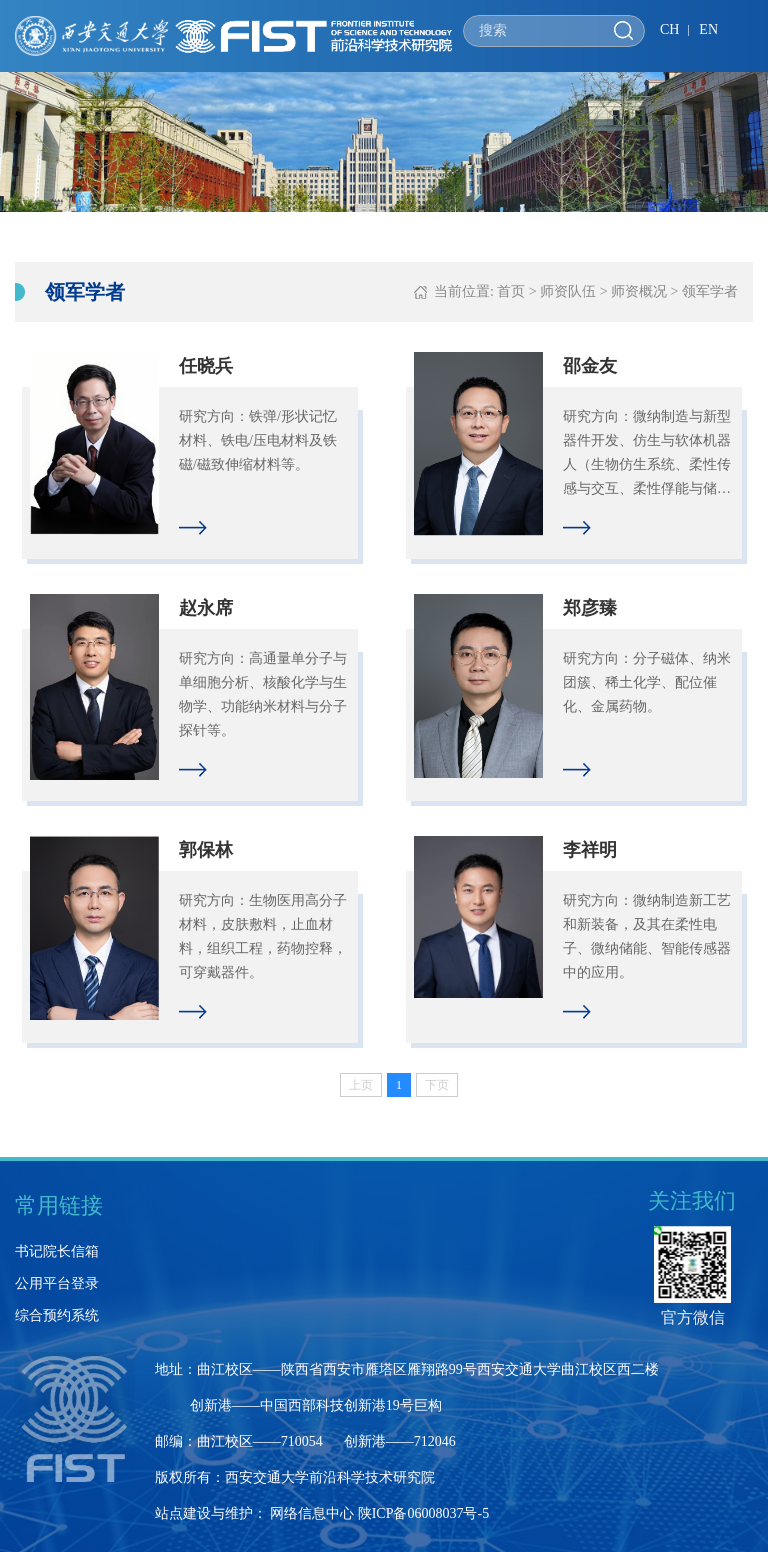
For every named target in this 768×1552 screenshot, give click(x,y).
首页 (511, 291)
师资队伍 (568, 291)
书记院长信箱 (57, 1251)
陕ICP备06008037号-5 (423, 1513)
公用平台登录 (57, 1283)
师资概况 (639, 291)
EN (708, 29)
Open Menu (743, 33)
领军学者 (710, 291)
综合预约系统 (57, 1315)
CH (669, 29)
